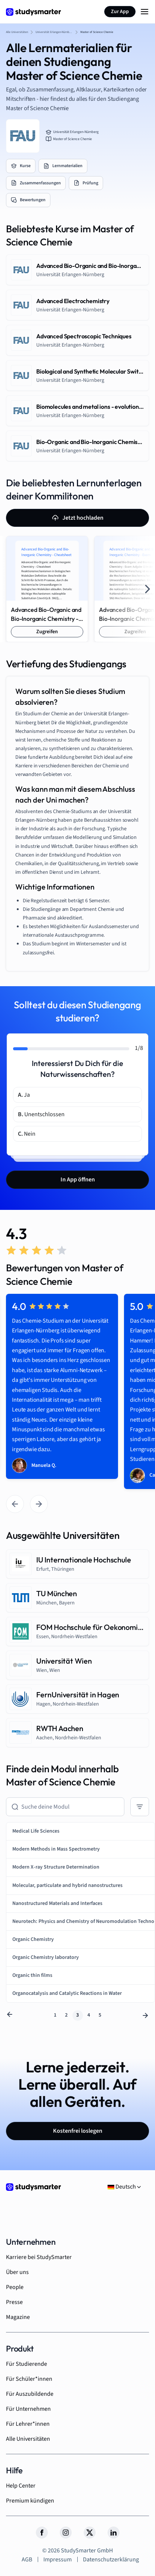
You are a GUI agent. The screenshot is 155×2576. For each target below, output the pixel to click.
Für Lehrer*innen (28, 2424)
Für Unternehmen (28, 2409)
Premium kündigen (30, 2501)
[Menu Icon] (144, 11)
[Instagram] (66, 2533)
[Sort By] (139, 1806)
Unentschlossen (41, 1114)
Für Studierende (26, 2364)
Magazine (18, 2317)
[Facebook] (42, 2533)
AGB (27, 2559)
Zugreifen (47, 631)
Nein (26, 1134)
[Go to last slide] (15, 1504)
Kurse (21, 166)
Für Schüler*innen (29, 2379)
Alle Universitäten (28, 2439)
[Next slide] (147, 589)
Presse (14, 2302)
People (15, 2287)
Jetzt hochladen (77, 518)
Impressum (57, 2559)
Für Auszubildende (29, 2394)
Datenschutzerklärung (111, 2559)
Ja (24, 1095)
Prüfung (86, 183)
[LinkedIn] (114, 2533)
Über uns (17, 2272)
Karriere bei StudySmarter (39, 2257)
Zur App (120, 11)
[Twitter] (90, 2533)
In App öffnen (78, 1179)
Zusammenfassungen (36, 183)
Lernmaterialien (63, 166)
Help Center (20, 2486)
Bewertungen (28, 200)
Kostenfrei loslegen (77, 2131)
